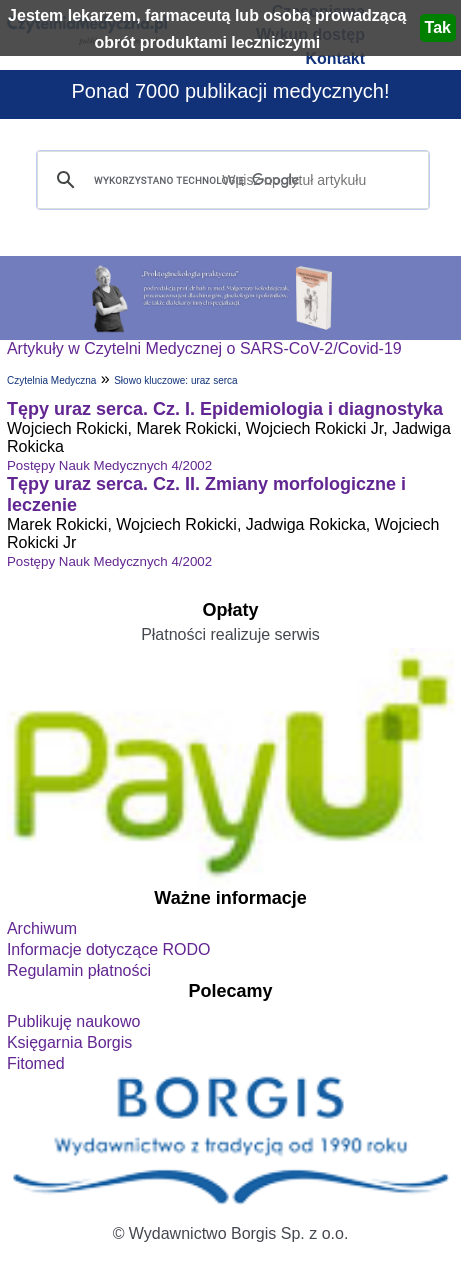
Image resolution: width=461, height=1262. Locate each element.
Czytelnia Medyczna (51, 380)
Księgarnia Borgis (69, 1042)
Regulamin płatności (79, 970)
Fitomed (36, 1063)
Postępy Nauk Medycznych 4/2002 (109, 465)
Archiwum (42, 928)
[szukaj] (230, 180)
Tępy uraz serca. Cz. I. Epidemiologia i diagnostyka (225, 409)
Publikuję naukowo (73, 1021)
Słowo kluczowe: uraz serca (175, 380)
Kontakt (335, 58)
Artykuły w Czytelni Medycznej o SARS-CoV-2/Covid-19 (204, 348)
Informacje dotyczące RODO (109, 949)
